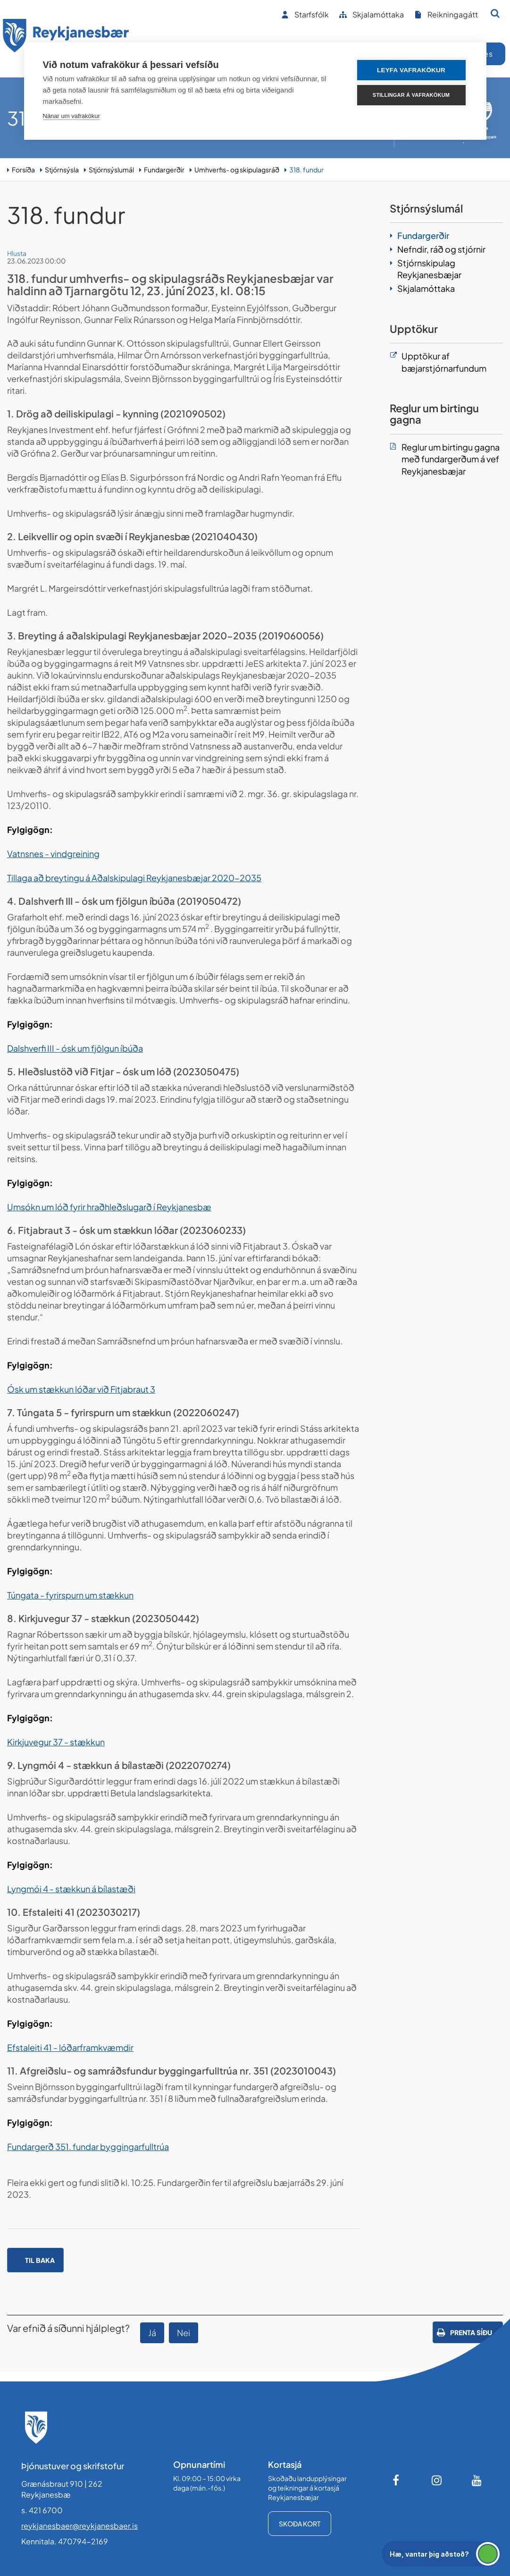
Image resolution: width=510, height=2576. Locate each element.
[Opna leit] (495, 13)
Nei (183, 2332)
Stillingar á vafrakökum (411, 95)
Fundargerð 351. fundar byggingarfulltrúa (88, 2146)
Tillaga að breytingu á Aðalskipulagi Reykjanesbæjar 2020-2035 (134, 877)
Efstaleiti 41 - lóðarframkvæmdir (70, 2047)
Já (152, 2332)
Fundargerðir (164, 169)
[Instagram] (437, 2480)
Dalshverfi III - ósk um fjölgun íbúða (75, 1048)
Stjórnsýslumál (111, 169)
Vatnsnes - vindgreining (53, 853)
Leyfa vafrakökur (411, 70)
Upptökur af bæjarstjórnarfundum (443, 362)
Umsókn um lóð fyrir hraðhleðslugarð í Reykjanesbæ (109, 1206)
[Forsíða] (66, 37)
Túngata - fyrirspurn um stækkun (70, 1595)
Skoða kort (299, 2523)
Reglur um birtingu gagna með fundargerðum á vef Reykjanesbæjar (450, 459)
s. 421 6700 (42, 2510)
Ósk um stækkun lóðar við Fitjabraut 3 (81, 1389)
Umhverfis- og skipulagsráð (236, 169)
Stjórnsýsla (62, 169)
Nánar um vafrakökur (71, 115)
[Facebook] (397, 2480)
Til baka (40, 2260)
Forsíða (23, 169)
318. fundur (306, 169)
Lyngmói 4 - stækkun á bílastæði (71, 1888)
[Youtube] (477, 2480)
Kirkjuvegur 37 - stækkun (56, 1741)
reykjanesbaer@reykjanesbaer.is (79, 2526)
